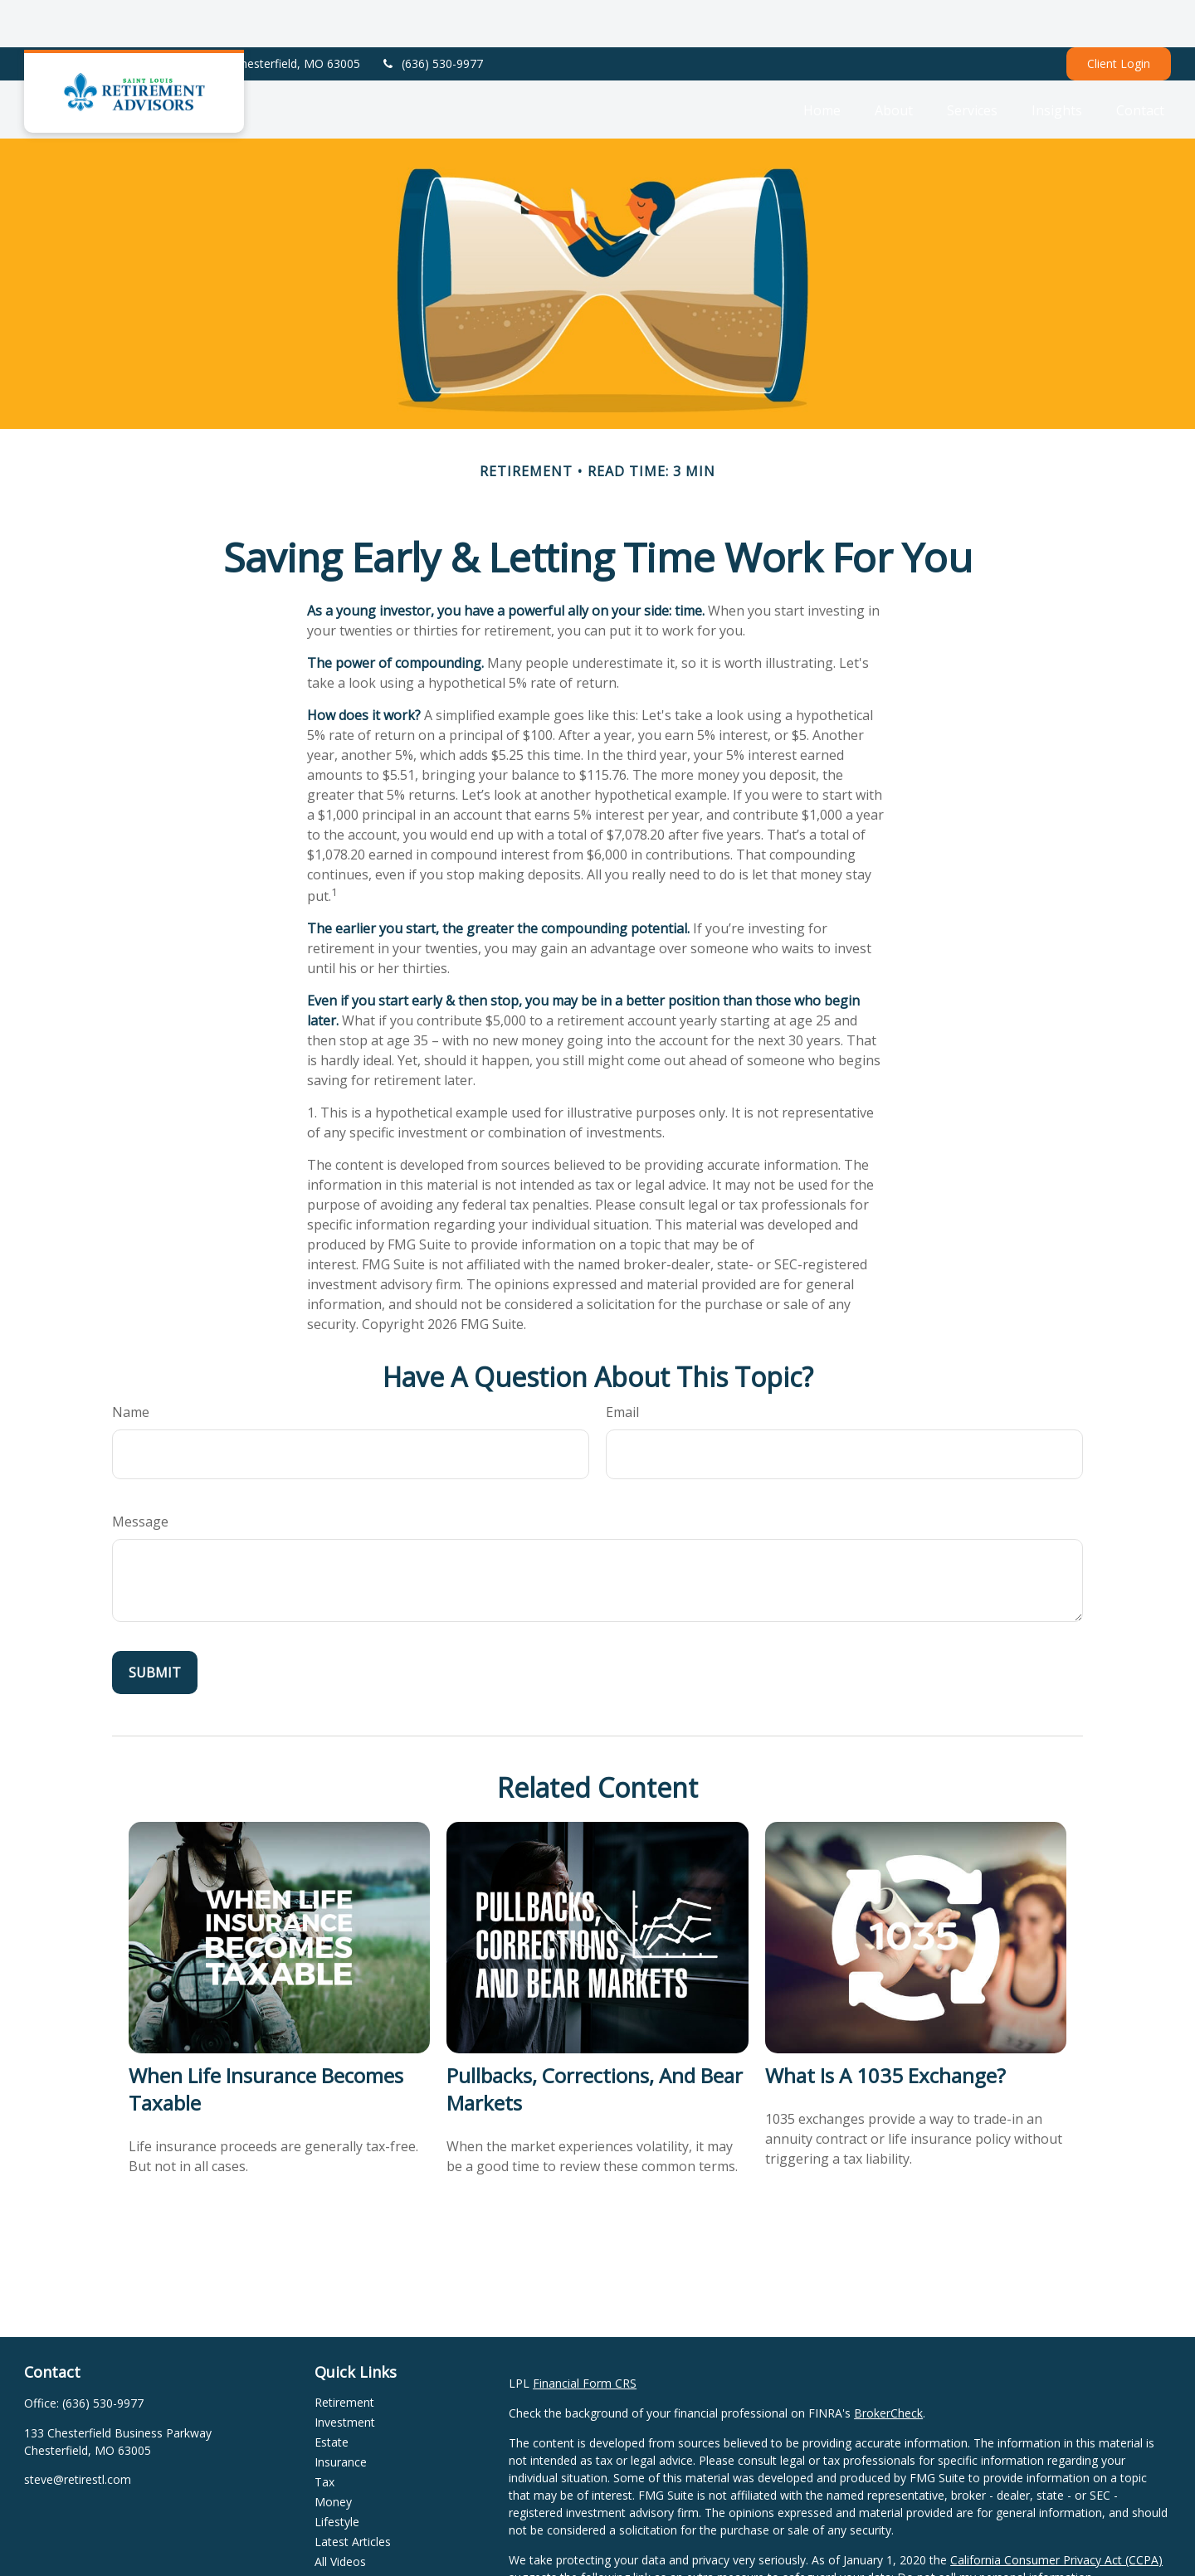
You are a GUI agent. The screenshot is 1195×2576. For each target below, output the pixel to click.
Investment (345, 2375)
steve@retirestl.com (77, 2432)
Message (140, 1474)
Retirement (344, 2355)
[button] (822, 62)
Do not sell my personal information (994, 2530)
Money (333, 2454)
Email (622, 1365)
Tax (324, 2434)
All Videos (340, 2514)
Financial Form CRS (585, 2336)
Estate (332, 2395)
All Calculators (352, 2534)
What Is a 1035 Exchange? (885, 2028)
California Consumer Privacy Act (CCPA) (1056, 2512)
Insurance (341, 2415)
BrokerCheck (888, 2366)
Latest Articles (353, 2494)
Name (130, 1365)
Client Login (1118, 17)
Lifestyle (337, 2474)
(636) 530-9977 (432, 17)
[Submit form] (155, 1625)
